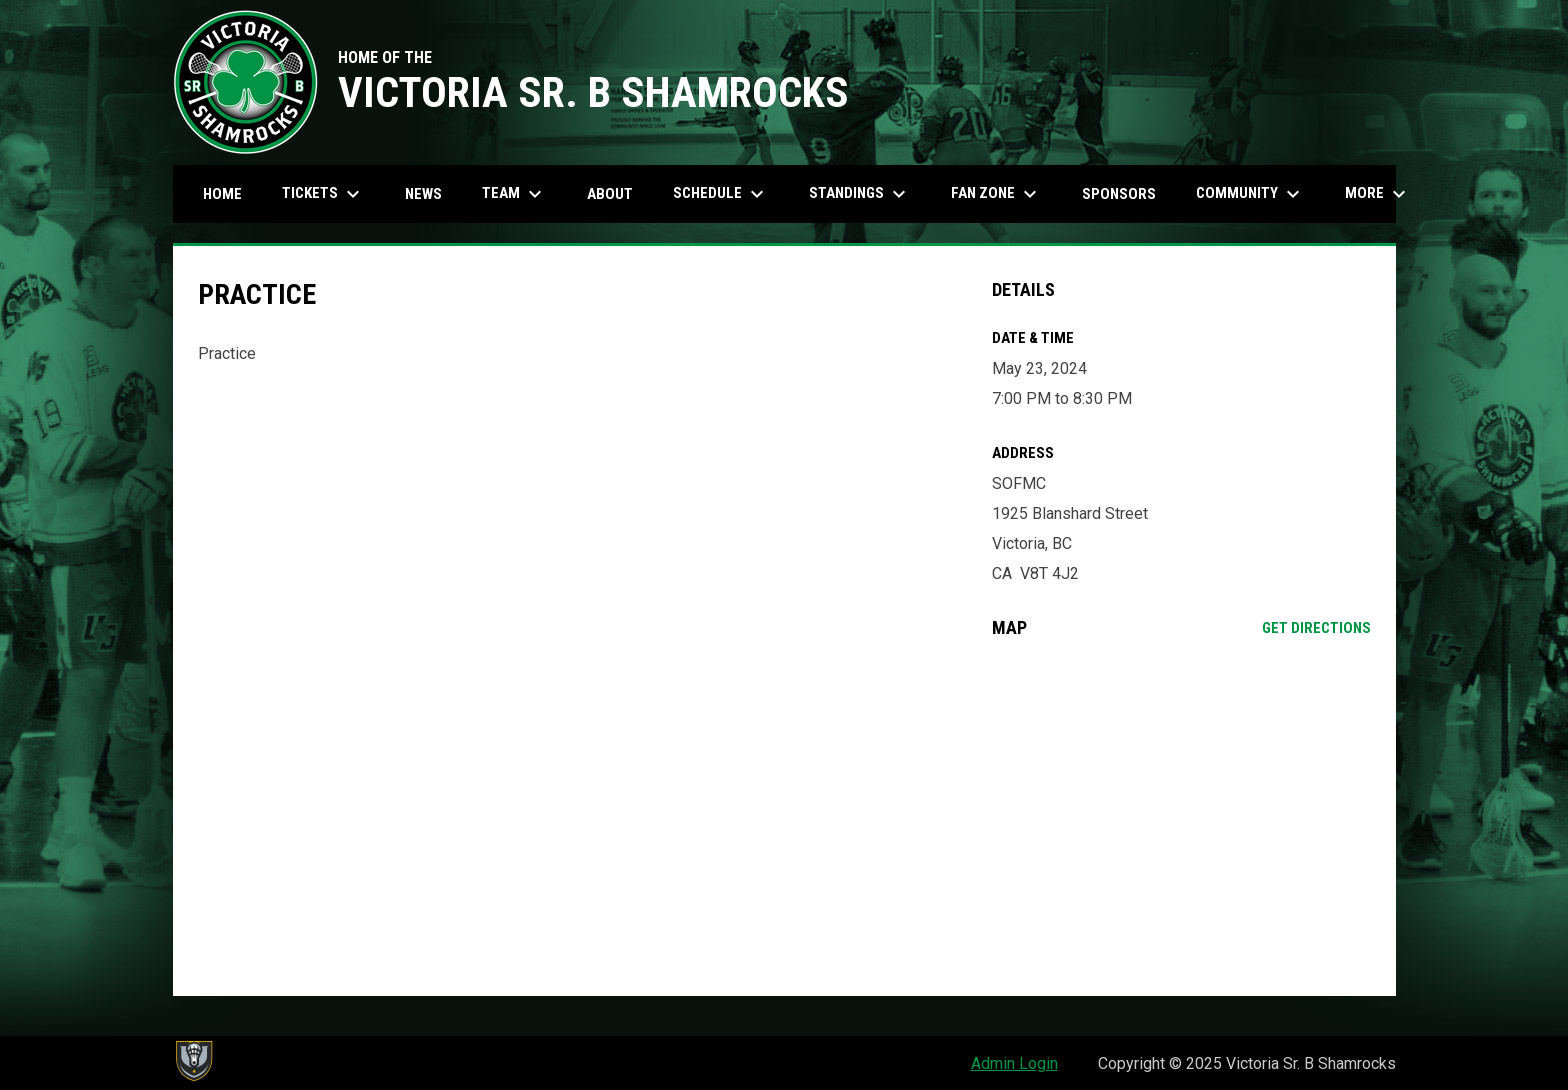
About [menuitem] (610, 194)
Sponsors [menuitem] (1119, 194)
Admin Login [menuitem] (1014, 1063)
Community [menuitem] (1250, 194)
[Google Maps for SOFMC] (1181, 817)
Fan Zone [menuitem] (996, 194)
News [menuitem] (423, 194)
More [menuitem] (1378, 194)
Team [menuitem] (514, 194)
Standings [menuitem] (860, 194)
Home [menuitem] (222, 194)
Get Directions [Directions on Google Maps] (1316, 628)
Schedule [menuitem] (721, 194)
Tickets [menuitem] (323, 194)
